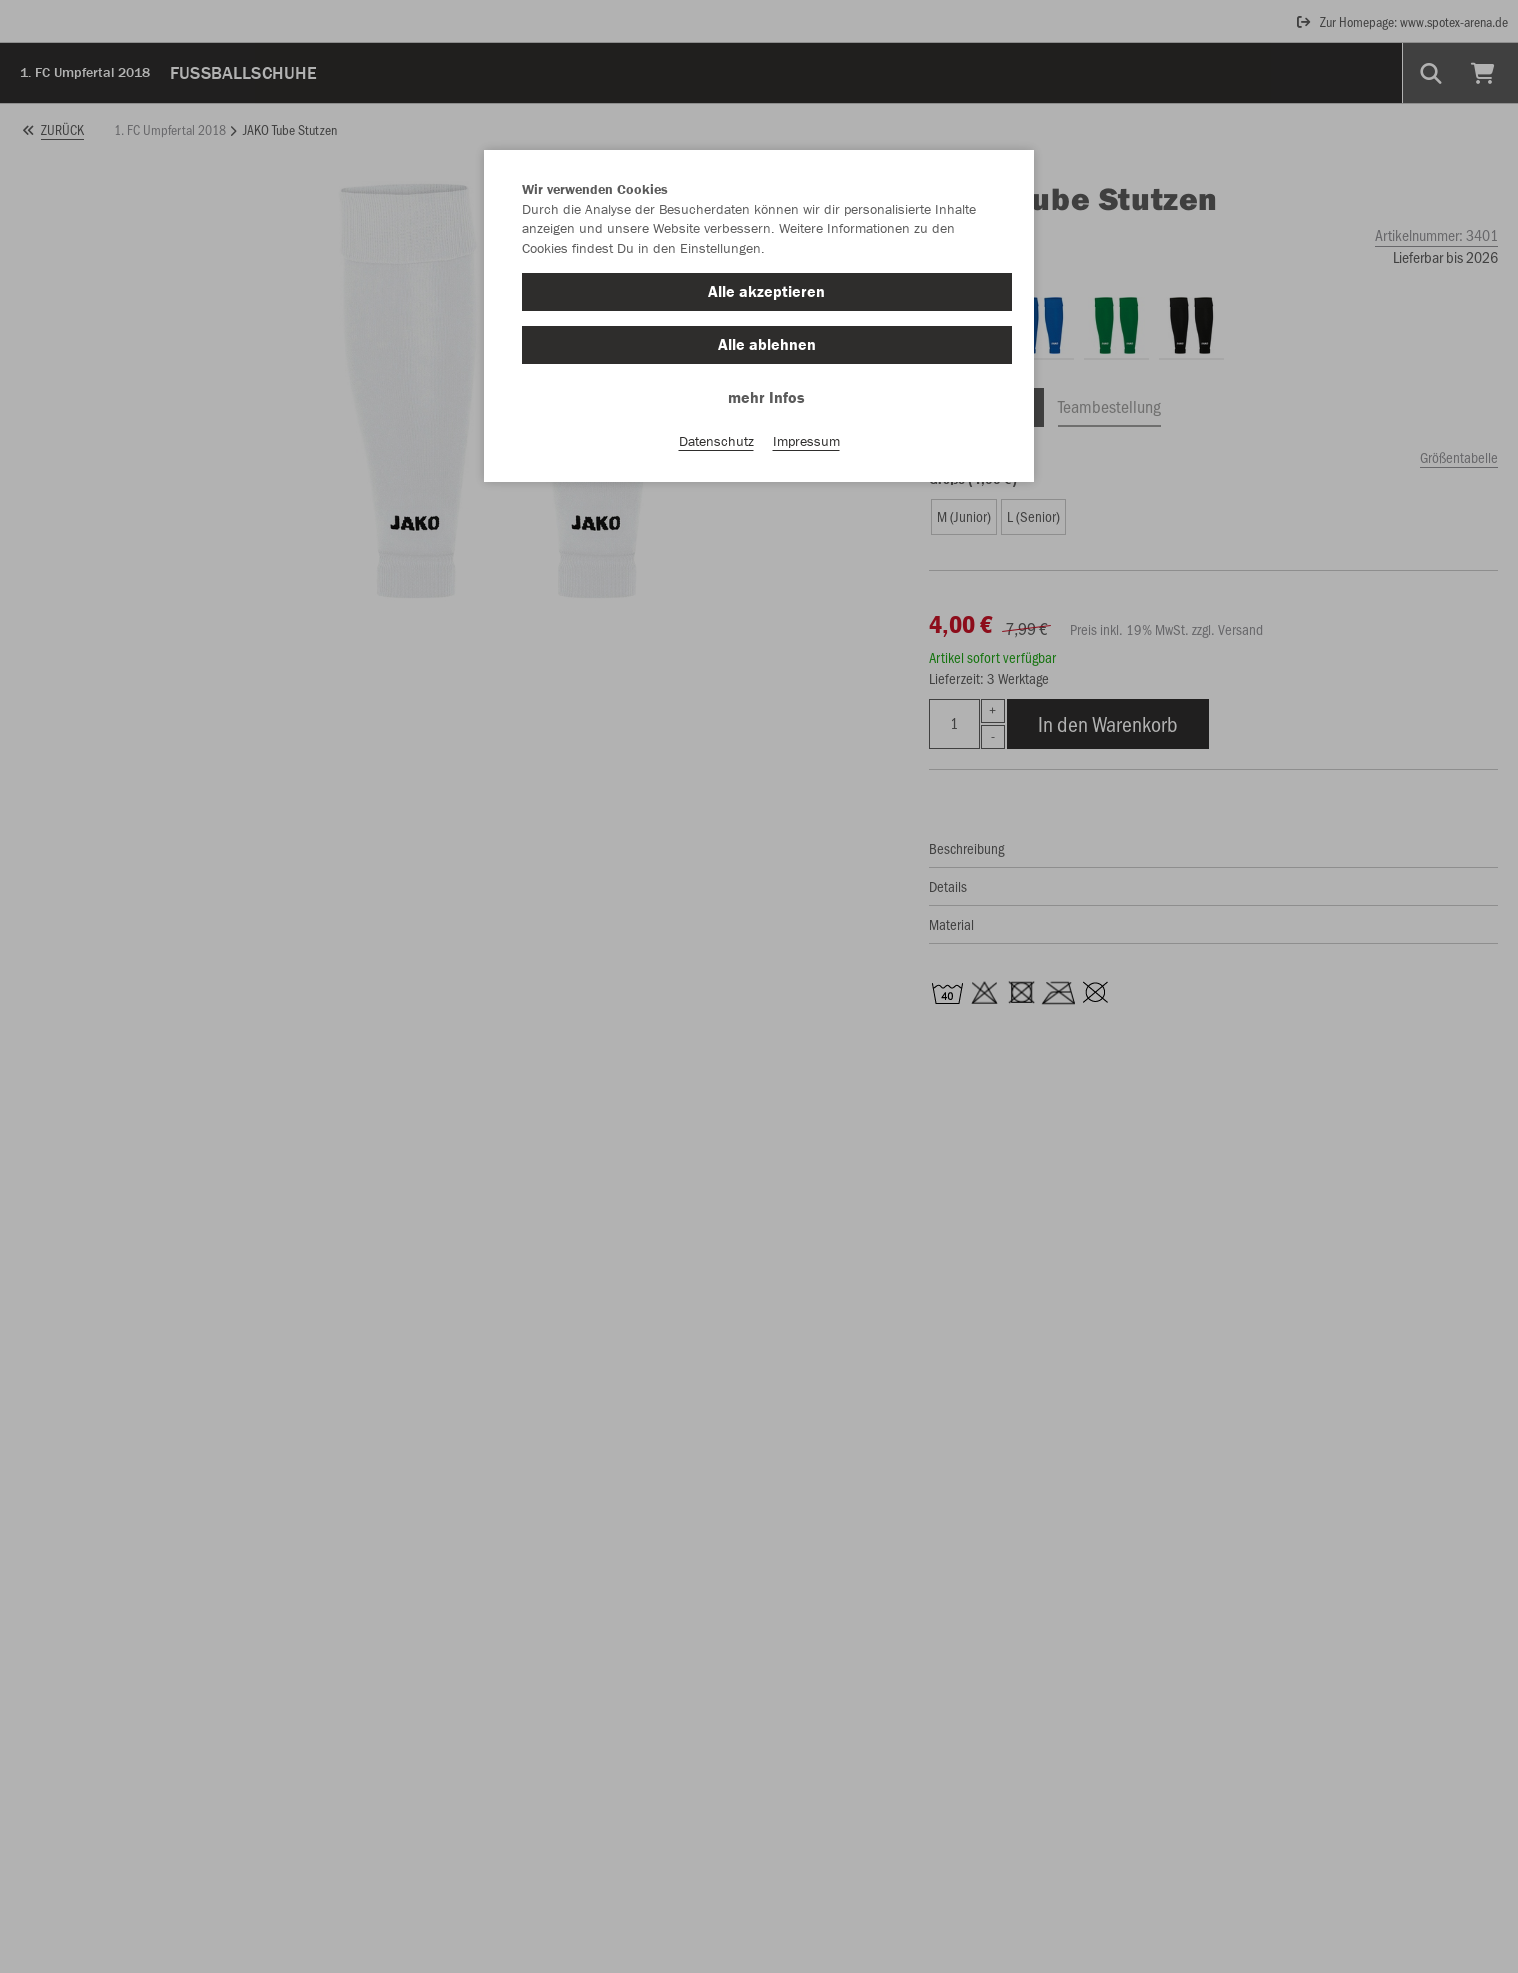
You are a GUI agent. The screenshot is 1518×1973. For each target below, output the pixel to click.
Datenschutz (716, 441)
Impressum (806, 441)
